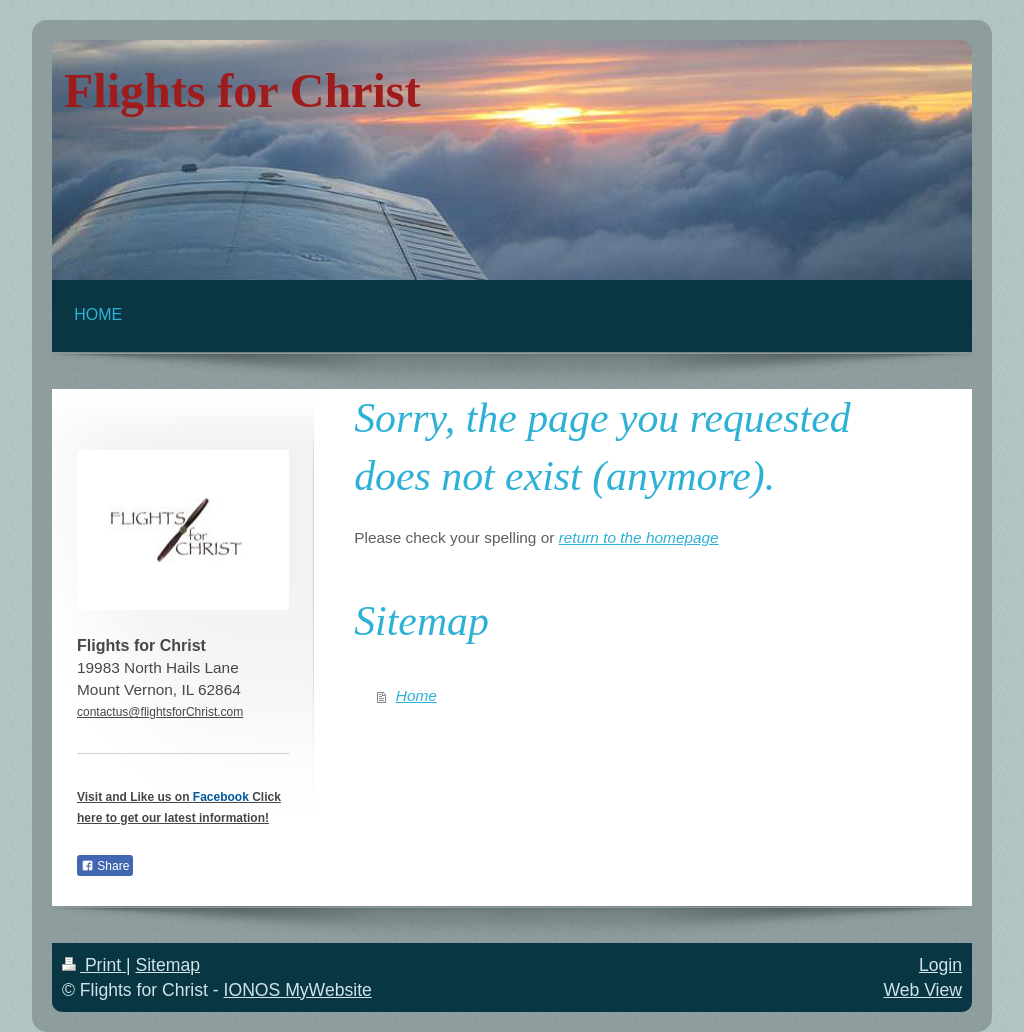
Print (94, 965)
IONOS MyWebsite (298, 990)
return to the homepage (639, 537)
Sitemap (167, 965)
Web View (922, 990)
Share (105, 866)
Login (940, 965)
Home (416, 695)
